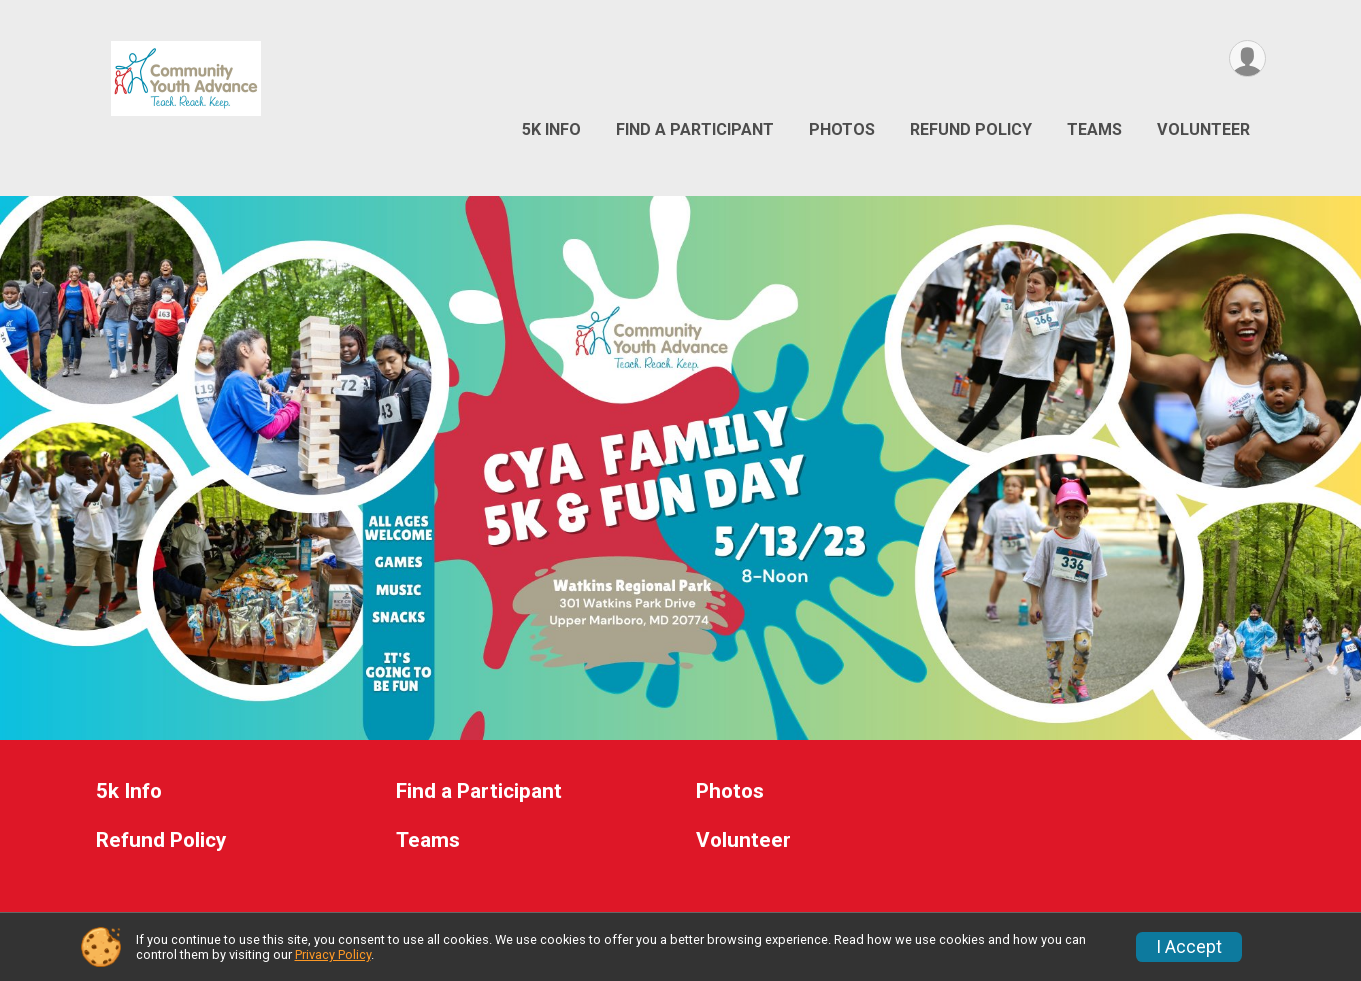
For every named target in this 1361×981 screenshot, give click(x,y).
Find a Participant (695, 129)
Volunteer (1203, 129)
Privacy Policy (333, 954)
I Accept (1189, 947)
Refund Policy (971, 129)
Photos (842, 129)
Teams (1094, 129)
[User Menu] (1247, 58)
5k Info (551, 129)
